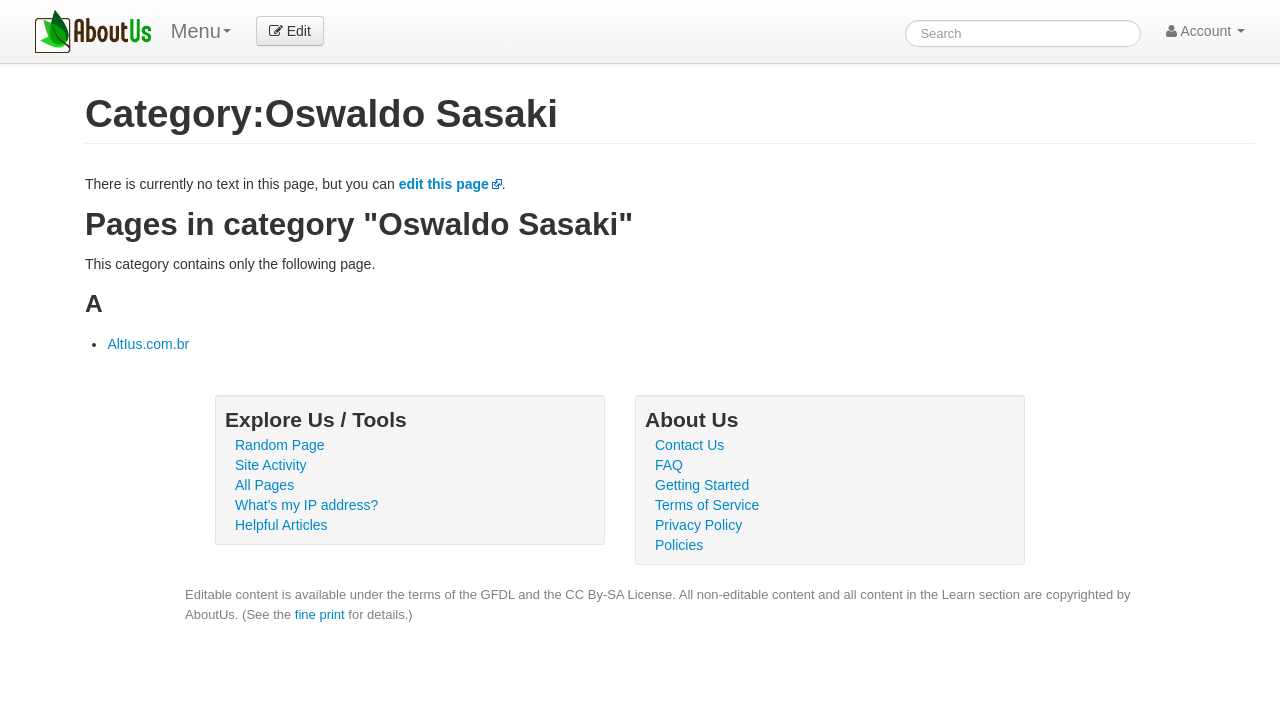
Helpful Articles (281, 525)
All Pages (264, 485)
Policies (679, 545)
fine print (320, 614)
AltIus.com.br (148, 344)
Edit (290, 31)
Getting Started (702, 485)
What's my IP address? (306, 505)
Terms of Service (707, 505)
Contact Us (689, 445)
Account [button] (1205, 31)
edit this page (444, 184)
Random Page (280, 445)
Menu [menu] (201, 31)
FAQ (669, 465)
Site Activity (271, 465)
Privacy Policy (698, 525)
